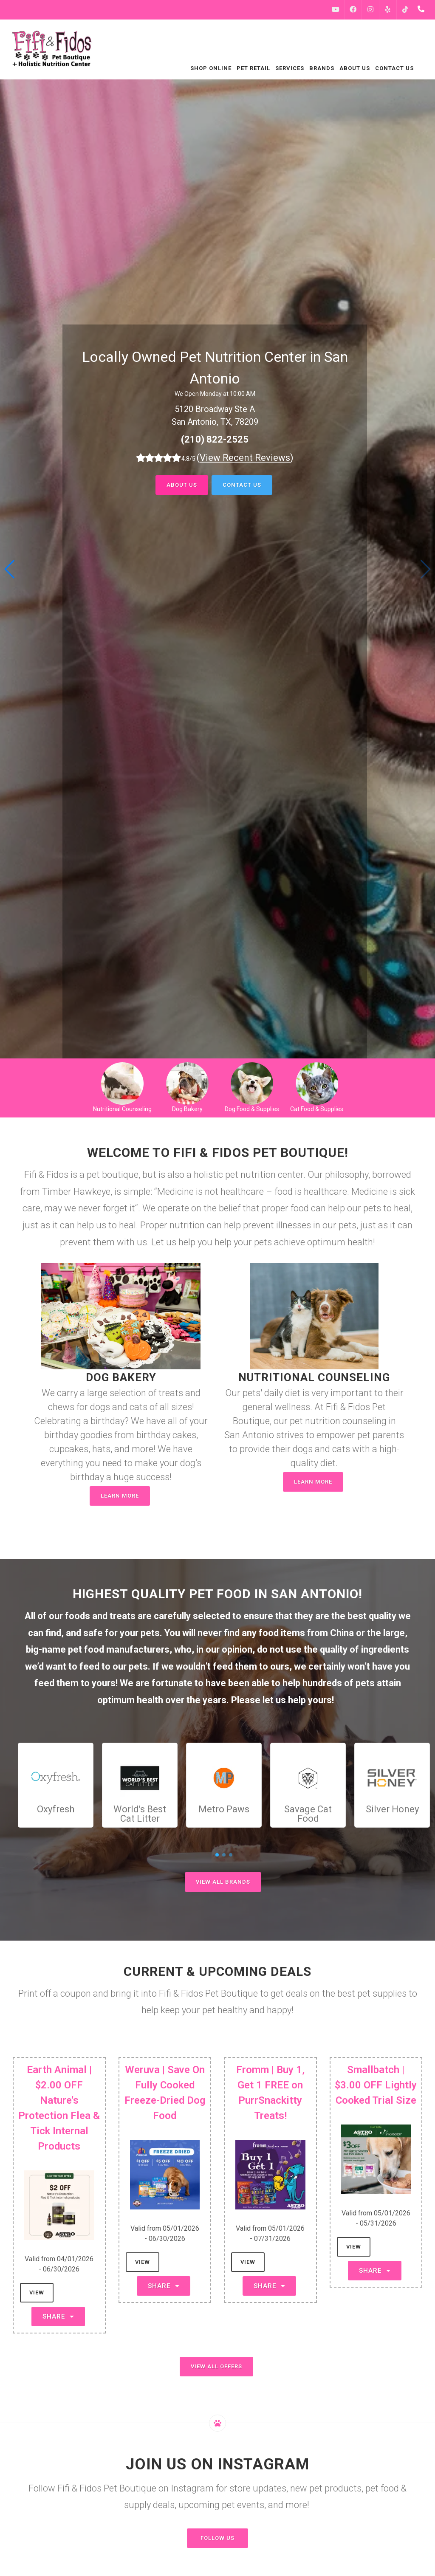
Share (58, 2316)
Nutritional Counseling (122, 1109)
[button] (10, 569)
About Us (182, 485)
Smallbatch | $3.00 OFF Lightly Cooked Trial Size (376, 2085)
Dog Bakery (187, 1109)
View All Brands (223, 1882)
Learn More (120, 1496)
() (245, 457)
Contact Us (242, 485)
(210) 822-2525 (215, 439)
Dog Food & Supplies (252, 1109)
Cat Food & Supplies (316, 1109)
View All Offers (216, 2366)
